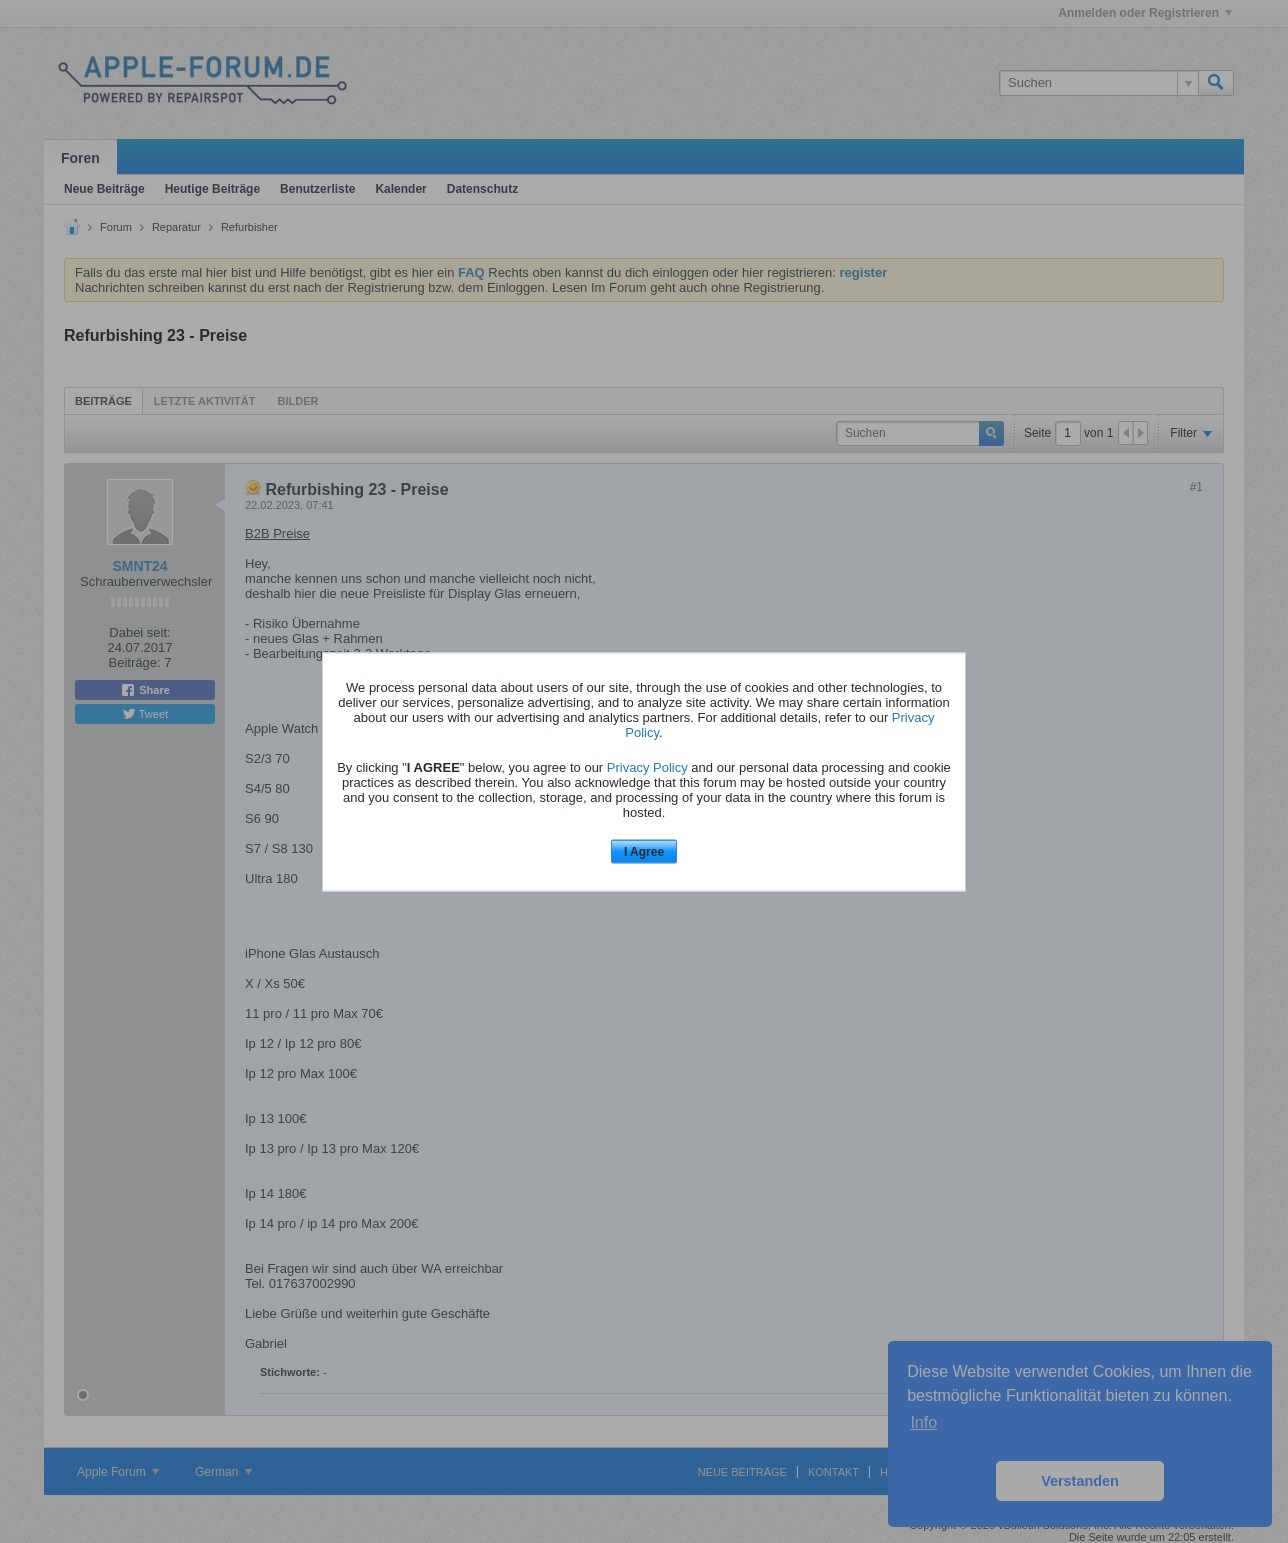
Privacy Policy (647, 767)
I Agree (644, 852)
